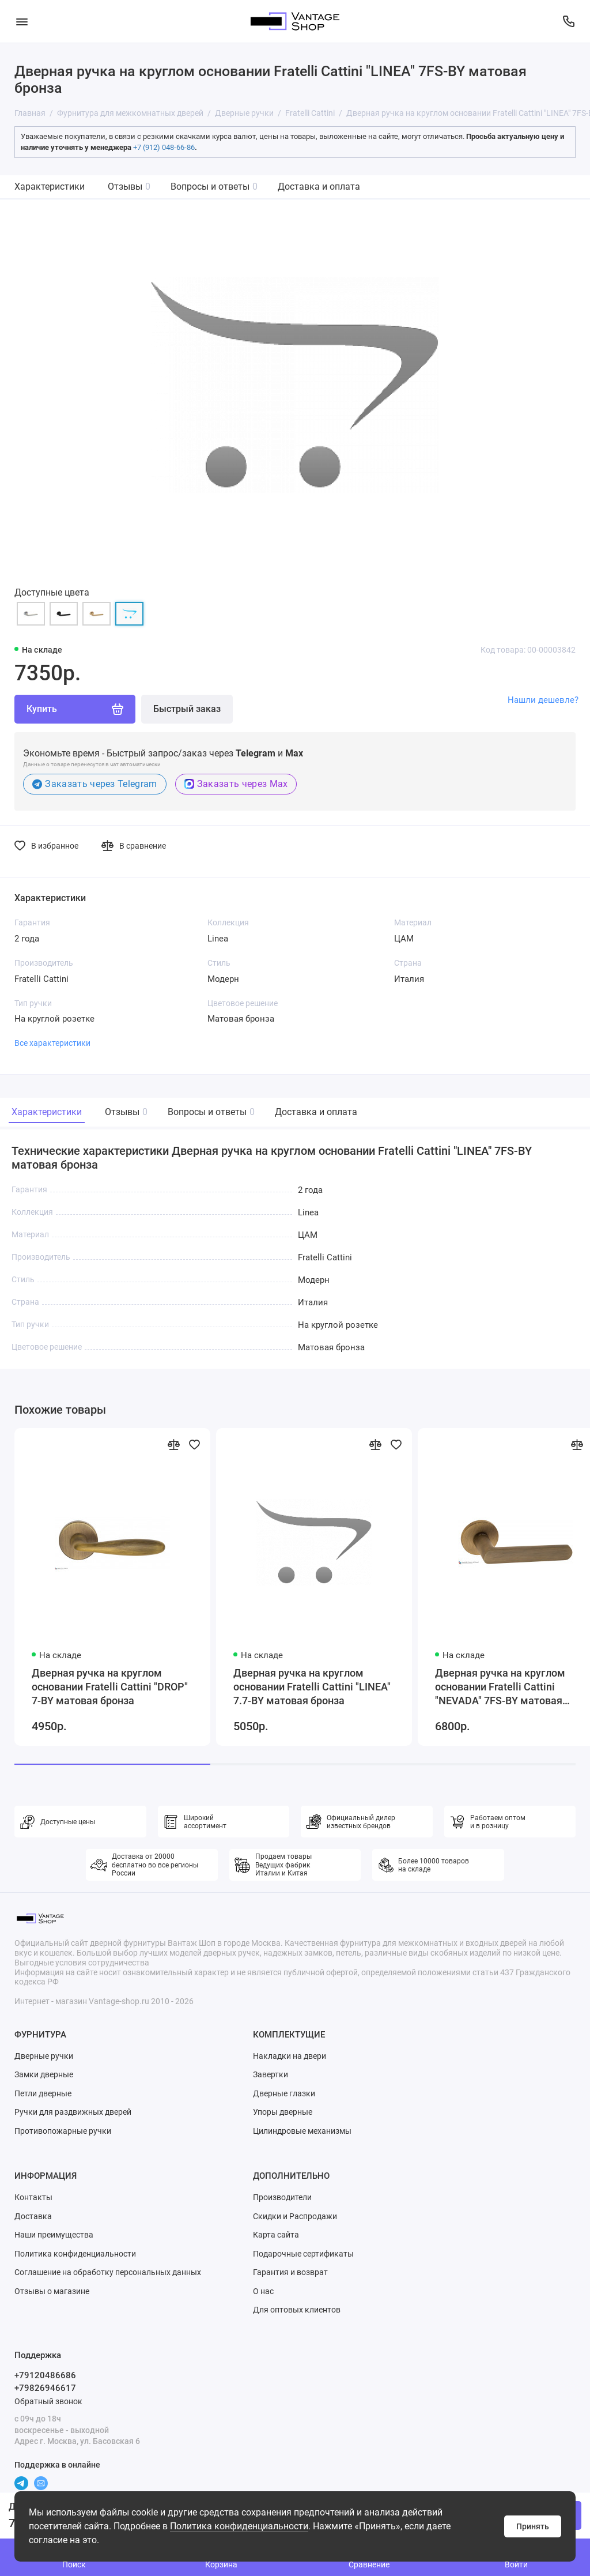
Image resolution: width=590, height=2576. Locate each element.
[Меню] (21, 21)
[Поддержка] (568, 21)
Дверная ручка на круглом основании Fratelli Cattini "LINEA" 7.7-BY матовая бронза (312, 1687)
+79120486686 (45, 2375)
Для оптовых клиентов (297, 2309)
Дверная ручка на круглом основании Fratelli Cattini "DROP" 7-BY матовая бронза (110, 1687)
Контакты (33, 2197)
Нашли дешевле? (543, 700)
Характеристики (49, 186)
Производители (282, 2197)
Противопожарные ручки (62, 2131)
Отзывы (129, 186)
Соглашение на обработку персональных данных (107, 2272)
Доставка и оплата (319, 186)
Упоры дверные (282, 2111)
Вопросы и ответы (214, 186)
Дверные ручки (43, 2056)
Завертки (270, 2074)
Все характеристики (52, 1043)
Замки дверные (43, 2074)
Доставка (33, 2216)
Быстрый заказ (187, 708)
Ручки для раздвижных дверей (72, 2111)
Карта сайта (276, 2234)
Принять (532, 2526)
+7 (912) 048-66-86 (164, 147)
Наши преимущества (53, 2234)
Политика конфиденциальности (239, 2526)
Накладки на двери (289, 2056)
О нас (263, 2291)
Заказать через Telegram (94, 783)
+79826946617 (45, 2388)
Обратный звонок (48, 2401)
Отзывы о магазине (51, 2291)
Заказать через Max (236, 783)
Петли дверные (42, 2093)
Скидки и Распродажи (295, 2216)
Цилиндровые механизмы (302, 2131)
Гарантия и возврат (290, 2272)
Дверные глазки (284, 2093)
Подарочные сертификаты (303, 2253)
